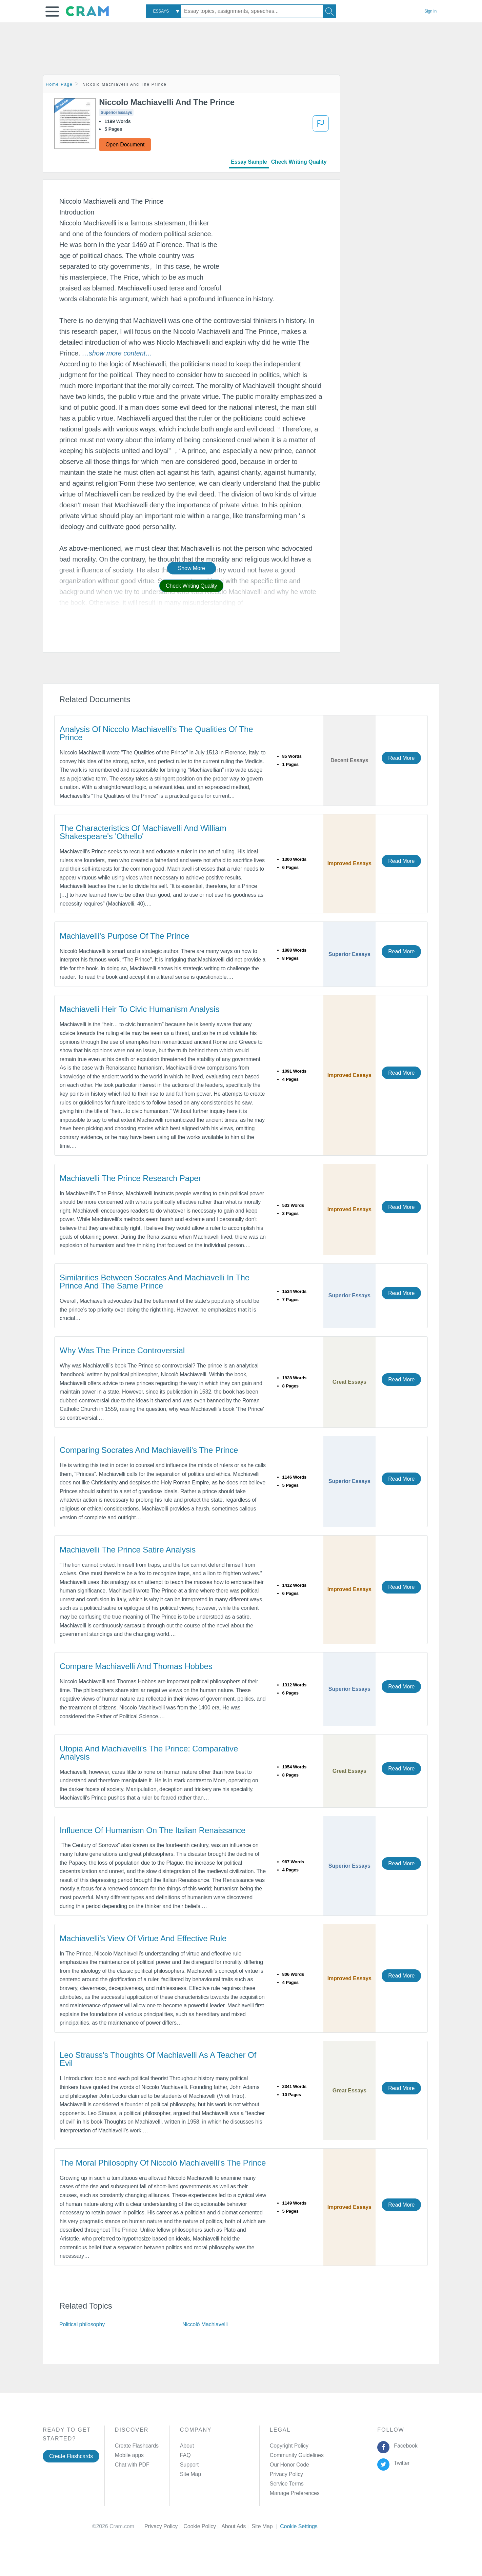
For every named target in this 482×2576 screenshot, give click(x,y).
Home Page (59, 84)
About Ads (236, 2526)
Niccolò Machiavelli (205, 2324)
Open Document (124, 144)
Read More (401, 758)
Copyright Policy (289, 2446)
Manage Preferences (295, 2493)
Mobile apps (129, 2455)
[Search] (329, 11)
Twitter (400, 2463)
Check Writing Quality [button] (191, 586)
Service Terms (287, 2484)
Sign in (430, 11)
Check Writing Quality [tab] (299, 162)
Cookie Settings (299, 2526)
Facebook (404, 2446)
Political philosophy (82, 2324)
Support (189, 2465)
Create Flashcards (71, 2456)
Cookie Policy (202, 2526)
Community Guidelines (297, 2455)
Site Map (190, 2474)
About (187, 2446)
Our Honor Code (289, 2465)
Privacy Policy (286, 2474)
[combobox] (163, 11)
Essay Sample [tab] (249, 162)
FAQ (185, 2455)
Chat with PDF (132, 2465)
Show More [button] (191, 568)
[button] (52, 11)
